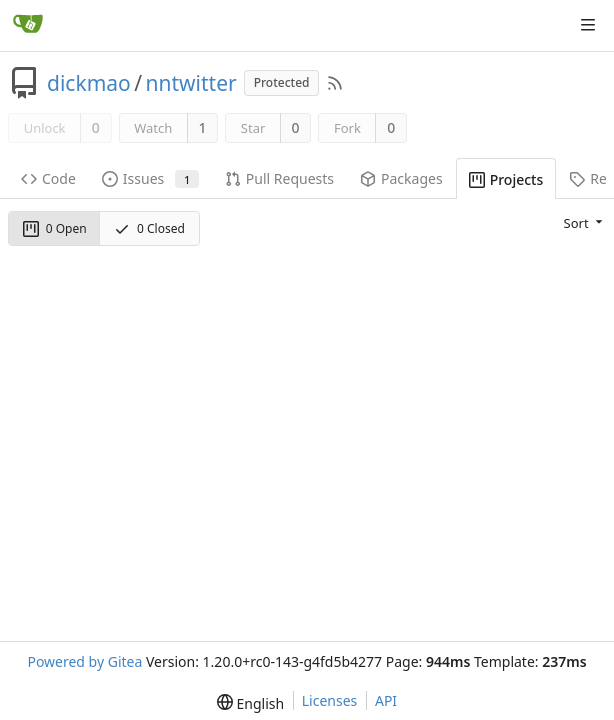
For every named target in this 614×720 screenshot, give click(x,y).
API (386, 700)
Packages (401, 178)
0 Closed (149, 228)
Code (48, 178)
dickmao (89, 83)
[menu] (585, 222)
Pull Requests (279, 178)
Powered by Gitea (84, 661)
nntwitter (191, 83)
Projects (506, 179)
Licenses (330, 700)
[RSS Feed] (335, 83)
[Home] (28, 25)
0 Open (55, 228)
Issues (150, 178)
